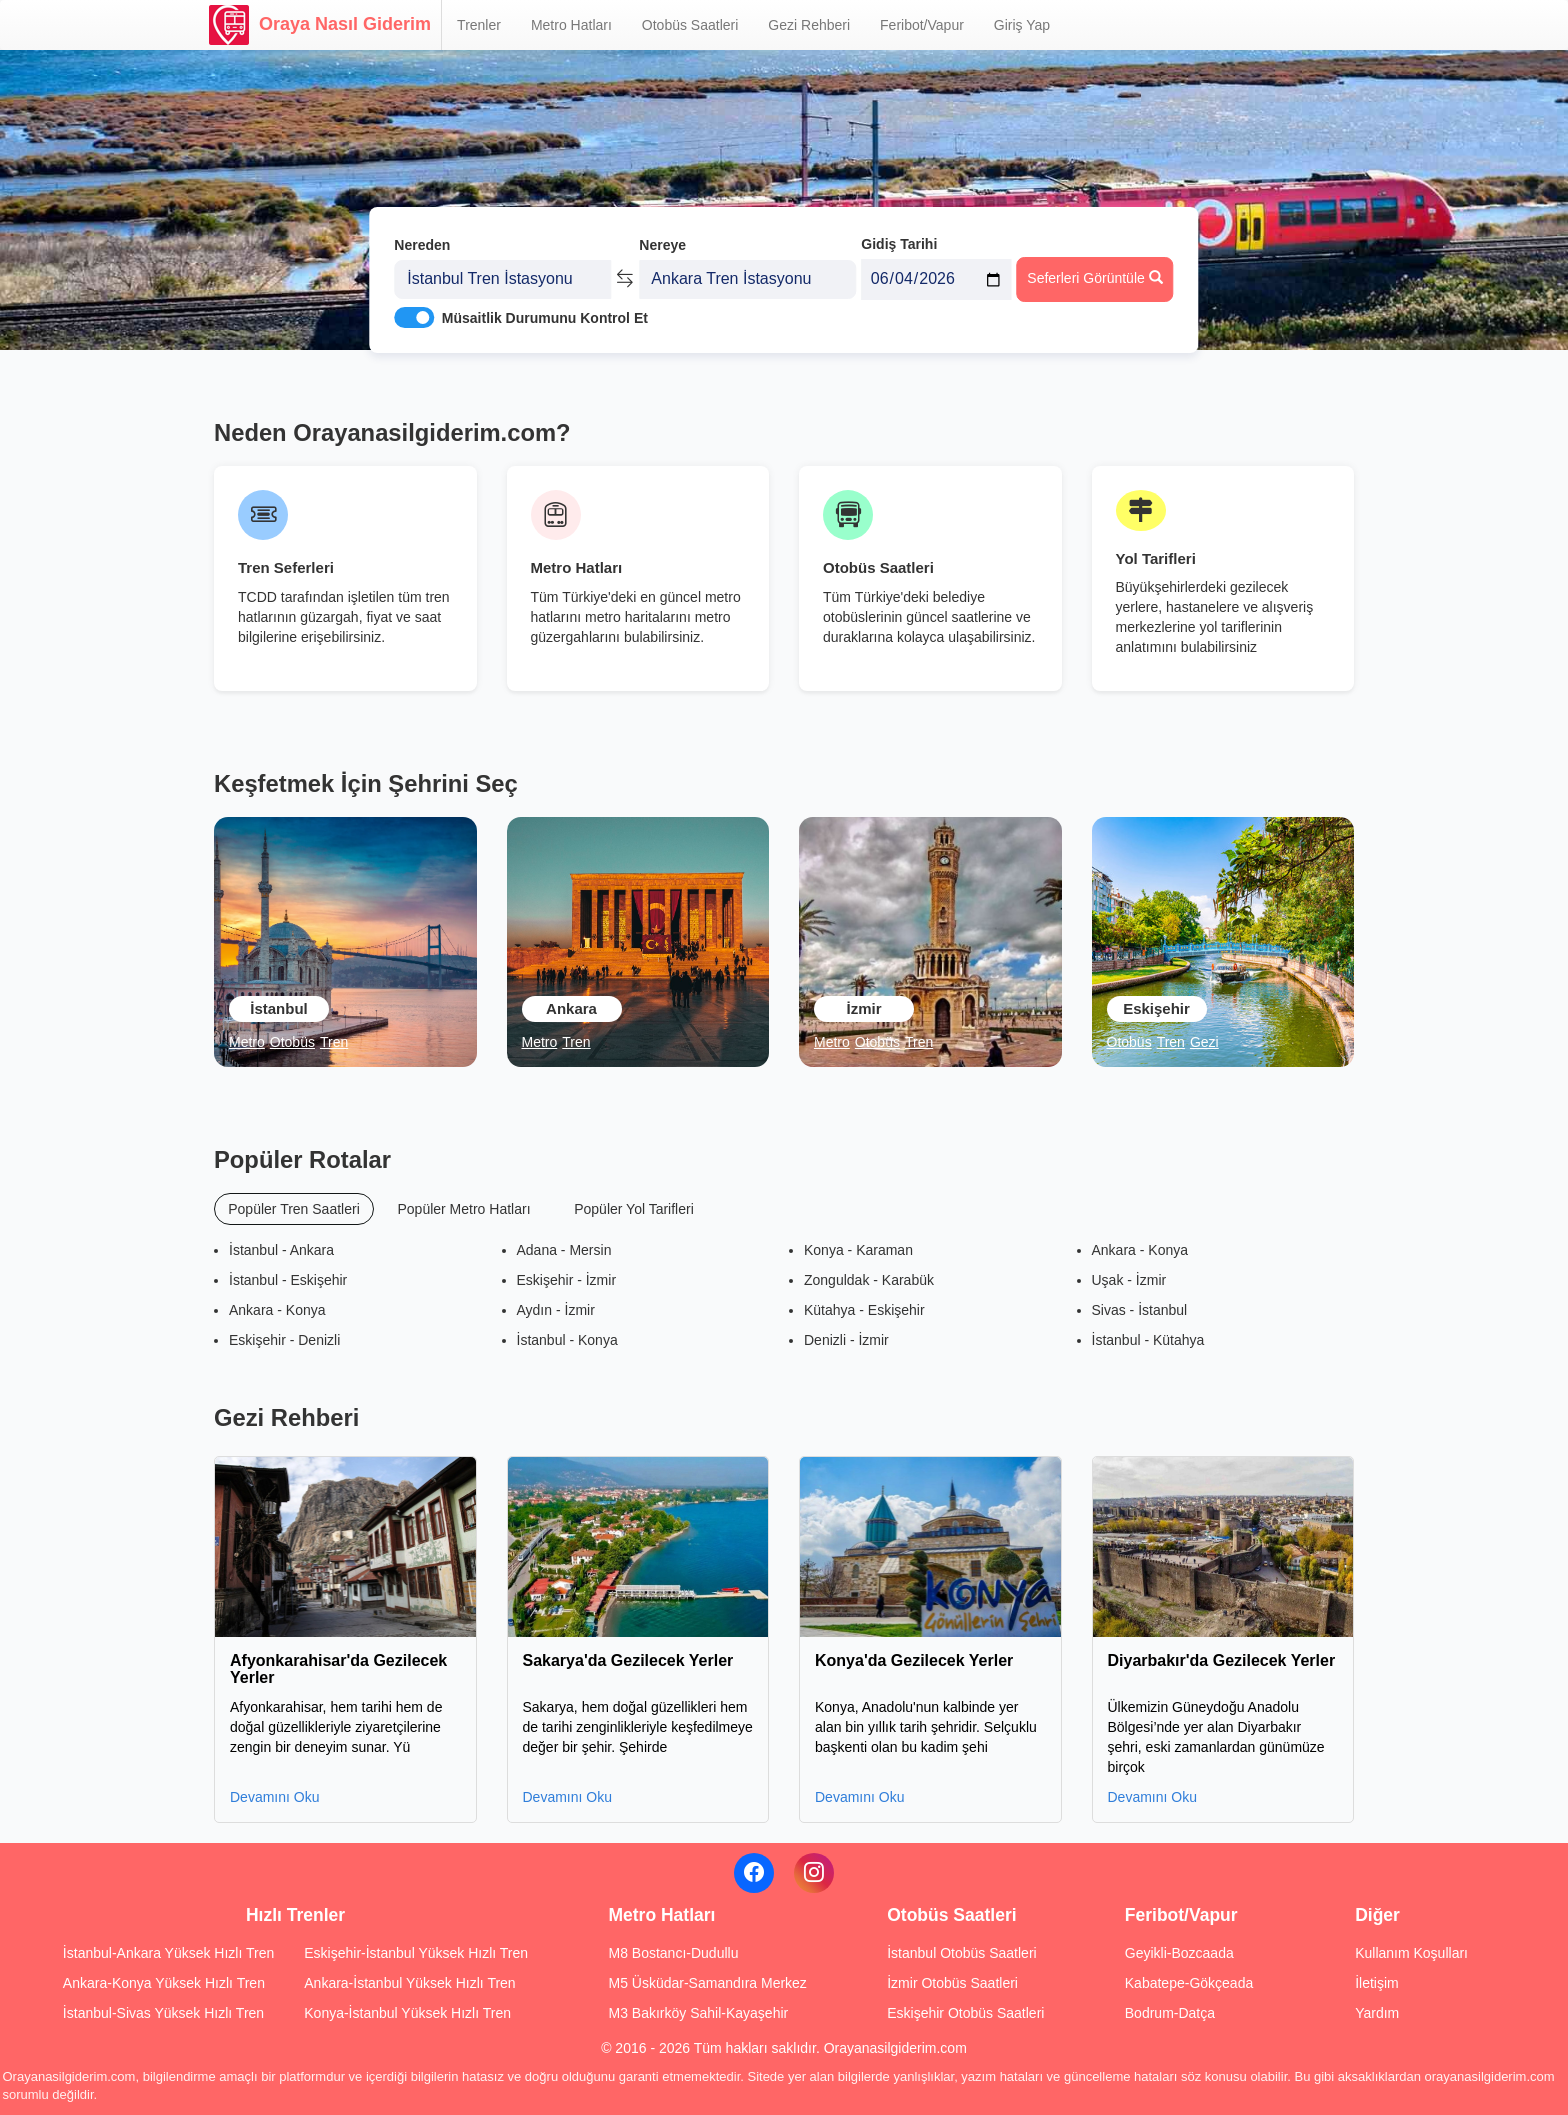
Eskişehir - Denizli (284, 1340)
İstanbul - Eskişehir (288, 1280)
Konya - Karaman (858, 1250)
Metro (247, 1042)
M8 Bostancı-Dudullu (673, 1953)
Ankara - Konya (277, 1310)
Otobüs (292, 1042)
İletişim (1377, 1983)
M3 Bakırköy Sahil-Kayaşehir (698, 2013)
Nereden (422, 238)
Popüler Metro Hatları (463, 1209)
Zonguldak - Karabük (869, 1280)
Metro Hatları (571, 25)
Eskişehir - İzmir (567, 1280)
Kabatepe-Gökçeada (1189, 1983)
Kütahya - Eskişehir (864, 1310)
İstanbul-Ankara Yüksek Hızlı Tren (168, 1953)
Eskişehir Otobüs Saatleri (965, 2013)
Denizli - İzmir (846, 1340)
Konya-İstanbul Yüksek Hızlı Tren (407, 2013)
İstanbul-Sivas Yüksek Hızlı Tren (163, 2013)
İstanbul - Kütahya (1148, 1340)
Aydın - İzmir (556, 1310)
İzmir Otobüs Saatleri (952, 1983)
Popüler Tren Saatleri (294, 1209)
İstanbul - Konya (567, 1340)
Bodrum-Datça (1170, 2013)
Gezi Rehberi (809, 25)
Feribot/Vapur (922, 25)
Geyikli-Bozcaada (1179, 1953)
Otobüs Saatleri (690, 25)
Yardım (1377, 2013)
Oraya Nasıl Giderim (320, 25)
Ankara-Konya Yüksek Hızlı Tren (164, 1983)
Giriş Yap (1022, 25)
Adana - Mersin (564, 1250)
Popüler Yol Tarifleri (634, 1209)
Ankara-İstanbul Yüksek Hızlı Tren (409, 1983)
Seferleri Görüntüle (1094, 271)
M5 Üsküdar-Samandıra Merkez (707, 1983)
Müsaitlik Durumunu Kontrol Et (545, 311)
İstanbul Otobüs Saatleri (961, 1953)
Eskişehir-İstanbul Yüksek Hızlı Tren (416, 1953)
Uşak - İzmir (1129, 1280)
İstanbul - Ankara (281, 1250)
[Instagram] (814, 1873)
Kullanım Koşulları (1411, 1953)
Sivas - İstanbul (1140, 1310)
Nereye (662, 238)
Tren (334, 1042)
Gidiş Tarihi (899, 237)
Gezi (1204, 1042)
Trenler (479, 25)
